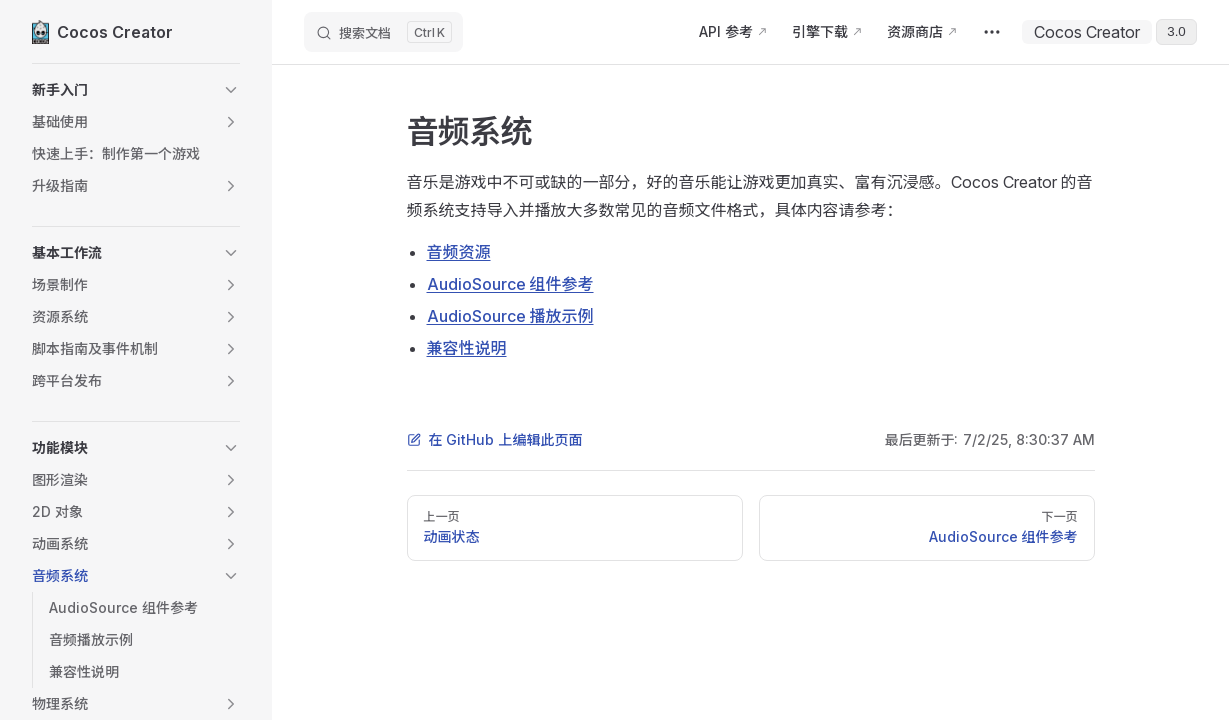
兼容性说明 (467, 348)
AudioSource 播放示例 (510, 316)
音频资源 (459, 252)
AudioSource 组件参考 (510, 284)
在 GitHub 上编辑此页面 (495, 439)
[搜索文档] (383, 32)
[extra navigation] (992, 32)
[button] (136, 90)
